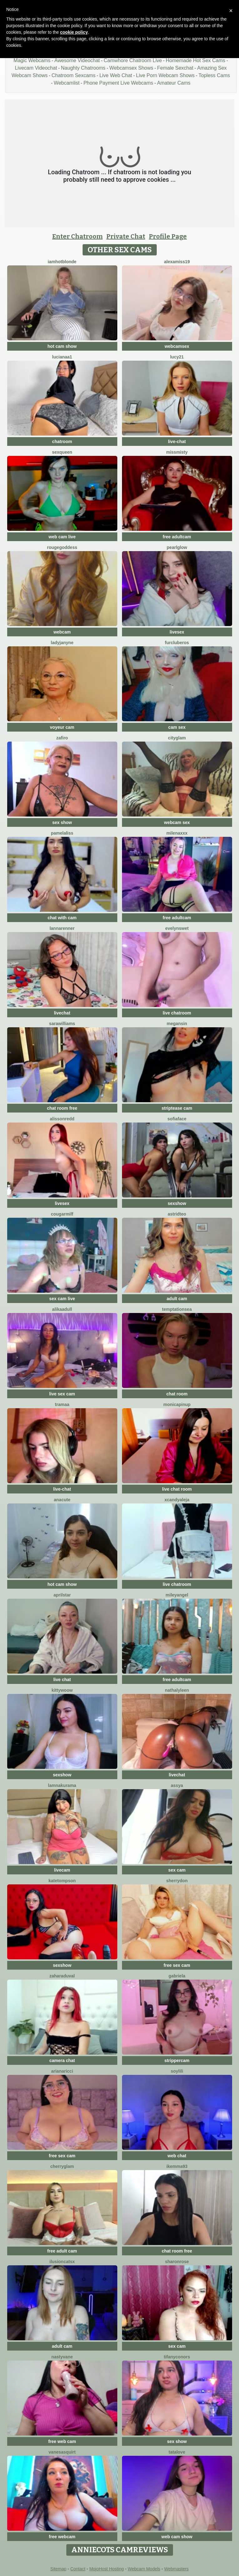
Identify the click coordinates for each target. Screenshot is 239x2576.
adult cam (177, 1298)
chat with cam (62, 917)
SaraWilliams (62, 1023)
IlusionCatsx (62, 2261)
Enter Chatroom (77, 236)
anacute (62, 1499)
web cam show (176, 2536)
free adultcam (177, 536)
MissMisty (176, 452)
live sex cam (62, 1393)
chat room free (62, 1108)
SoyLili (177, 2071)
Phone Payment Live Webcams (118, 83)
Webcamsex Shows (131, 68)
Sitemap (58, 2568)
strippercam (176, 2060)
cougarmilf (62, 1214)
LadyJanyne (62, 642)
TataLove (177, 2452)
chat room (177, 1393)
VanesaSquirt (61, 2452)
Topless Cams (214, 75)
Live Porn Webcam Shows (165, 75)
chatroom (62, 441)
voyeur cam (62, 727)
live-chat (177, 441)
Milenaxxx (177, 833)
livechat (62, 1012)
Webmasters (176, 2568)
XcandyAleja (177, 1499)
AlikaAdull (62, 1309)
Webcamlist (66, 83)
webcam (62, 631)
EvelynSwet (177, 928)
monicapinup (177, 1404)
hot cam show (62, 346)
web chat (177, 2155)
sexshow (177, 1203)
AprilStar (62, 1594)
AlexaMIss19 (177, 261)
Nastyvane (62, 2356)
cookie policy (74, 32)
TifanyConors (177, 2356)
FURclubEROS (177, 642)
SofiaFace (176, 1118)
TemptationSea (177, 1309)
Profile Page (168, 236)
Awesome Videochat (77, 60)
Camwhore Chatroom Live (133, 60)
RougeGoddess (62, 547)
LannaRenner (61, 928)
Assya (177, 1785)
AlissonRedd (62, 1118)
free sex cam (177, 1965)
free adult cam (62, 2250)
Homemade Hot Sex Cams (195, 60)
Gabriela (177, 1975)
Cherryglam (62, 2166)
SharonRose (177, 2261)
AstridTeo (177, 1214)
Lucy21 (177, 356)
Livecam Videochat (36, 68)
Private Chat (125, 236)
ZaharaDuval (62, 1975)
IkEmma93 (177, 2166)
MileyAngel (176, 1594)
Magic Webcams (31, 60)
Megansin (177, 1023)
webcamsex (177, 346)
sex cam (177, 1870)
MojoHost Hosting (106, 2568)
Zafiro (62, 737)
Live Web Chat (115, 75)
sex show (62, 822)
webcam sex (177, 822)
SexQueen (62, 452)
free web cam (62, 2441)
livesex (177, 631)
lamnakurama (62, 1785)
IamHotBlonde (62, 261)
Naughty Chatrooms (83, 68)
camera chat (62, 2060)
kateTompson (62, 1880)
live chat (62, 1679)
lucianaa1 (62, 356)
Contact (77, 2568)
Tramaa (62, 1404)
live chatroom (177, 1012)
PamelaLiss (62, 833)
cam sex (177, 727)
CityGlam (177, 737)
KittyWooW (62, 1690)
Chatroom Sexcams (74, 75)
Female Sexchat (175, 68)
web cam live (61, 536)
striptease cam (176, 1108)
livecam (62, 1870)
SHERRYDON (176, 1880)
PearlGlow (177, 547)
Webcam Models (144, 2568)
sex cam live (62, 1298)
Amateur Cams (174, 83)
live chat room (177, 1489)
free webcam (62, 2536)
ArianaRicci (62, 2071)
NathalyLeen (177, 1690)
